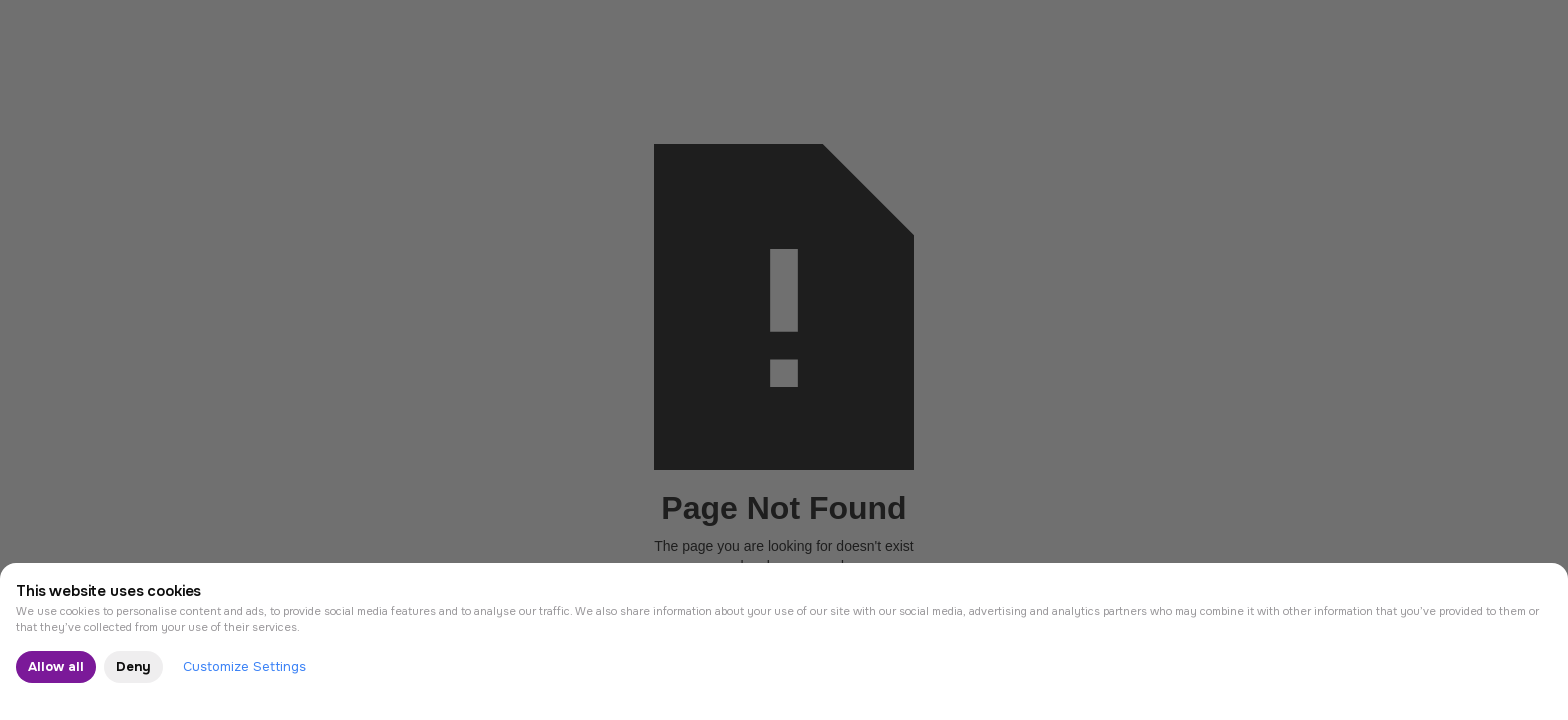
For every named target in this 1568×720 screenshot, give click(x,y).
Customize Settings (244, 666)
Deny (133, 666)
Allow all (56, 666)
